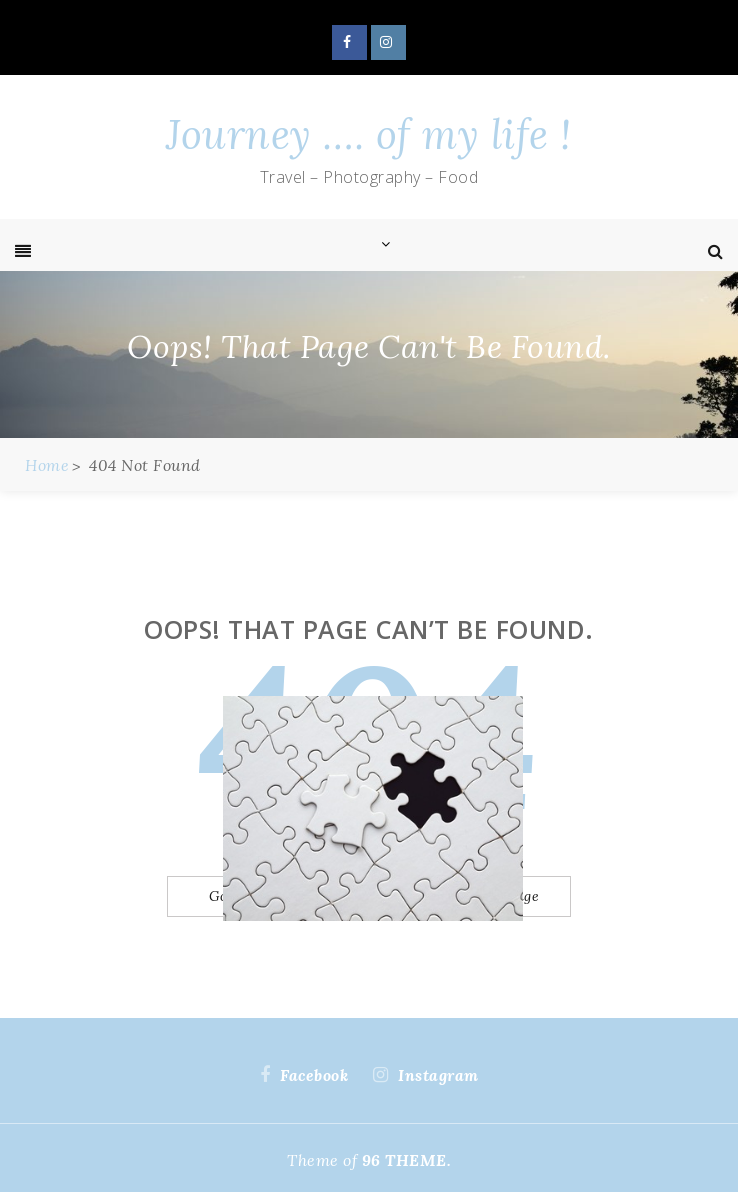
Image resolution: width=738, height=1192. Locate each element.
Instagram (388, 42)
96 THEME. (407, 1160)
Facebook (349, 42)
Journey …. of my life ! (369, 134)
